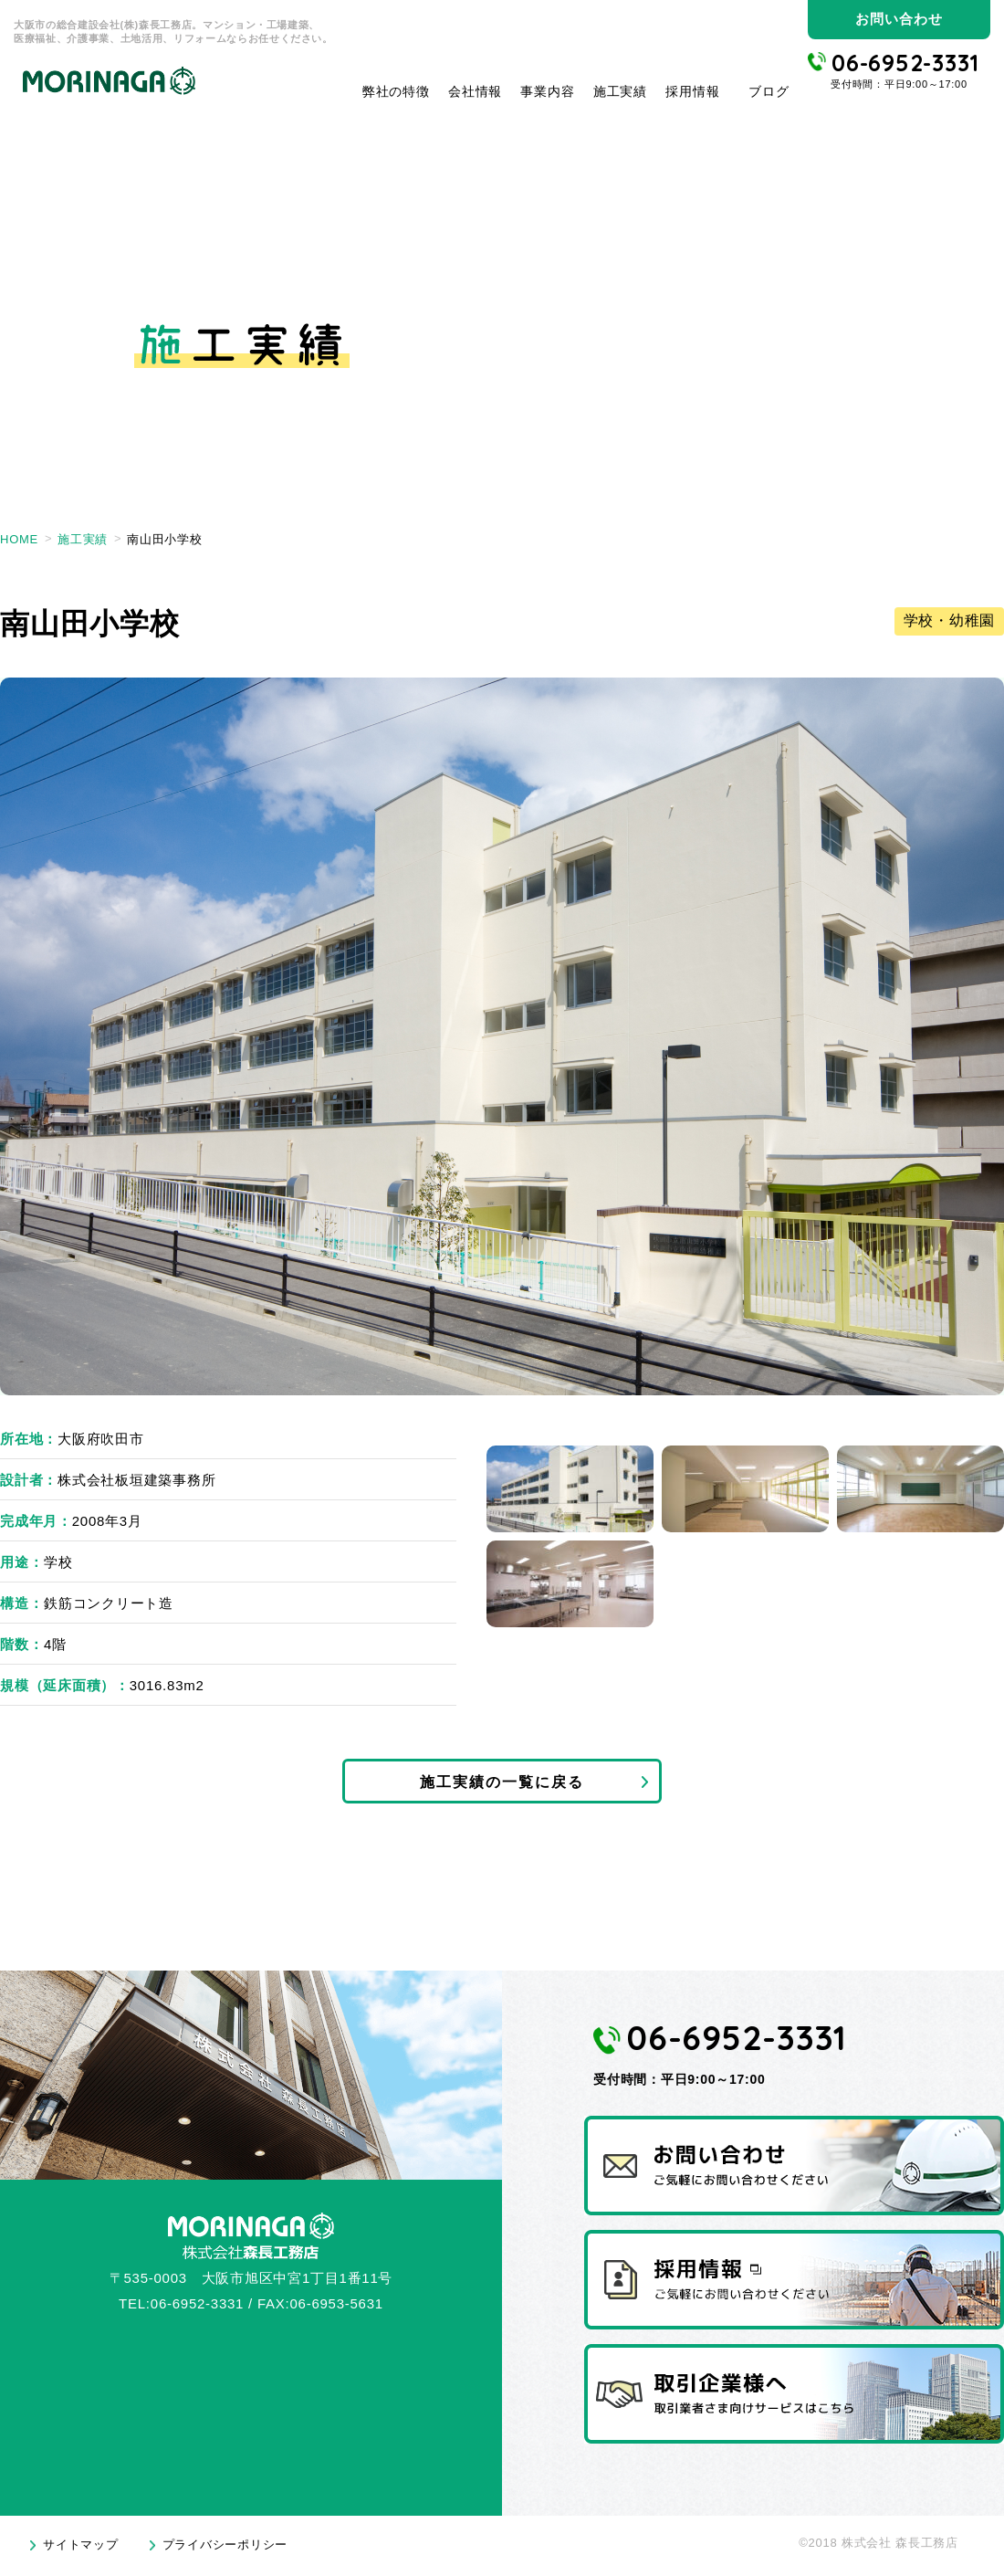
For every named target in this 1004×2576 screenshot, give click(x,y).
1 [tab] (570, 1489)
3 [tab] (920, 1489)
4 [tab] (570, 1583)
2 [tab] (745, 1489)
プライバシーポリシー (225, 2551)
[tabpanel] (502, 1036)
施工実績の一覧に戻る (502, 1784)
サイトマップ (81, 2551)
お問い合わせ (898, 18)
